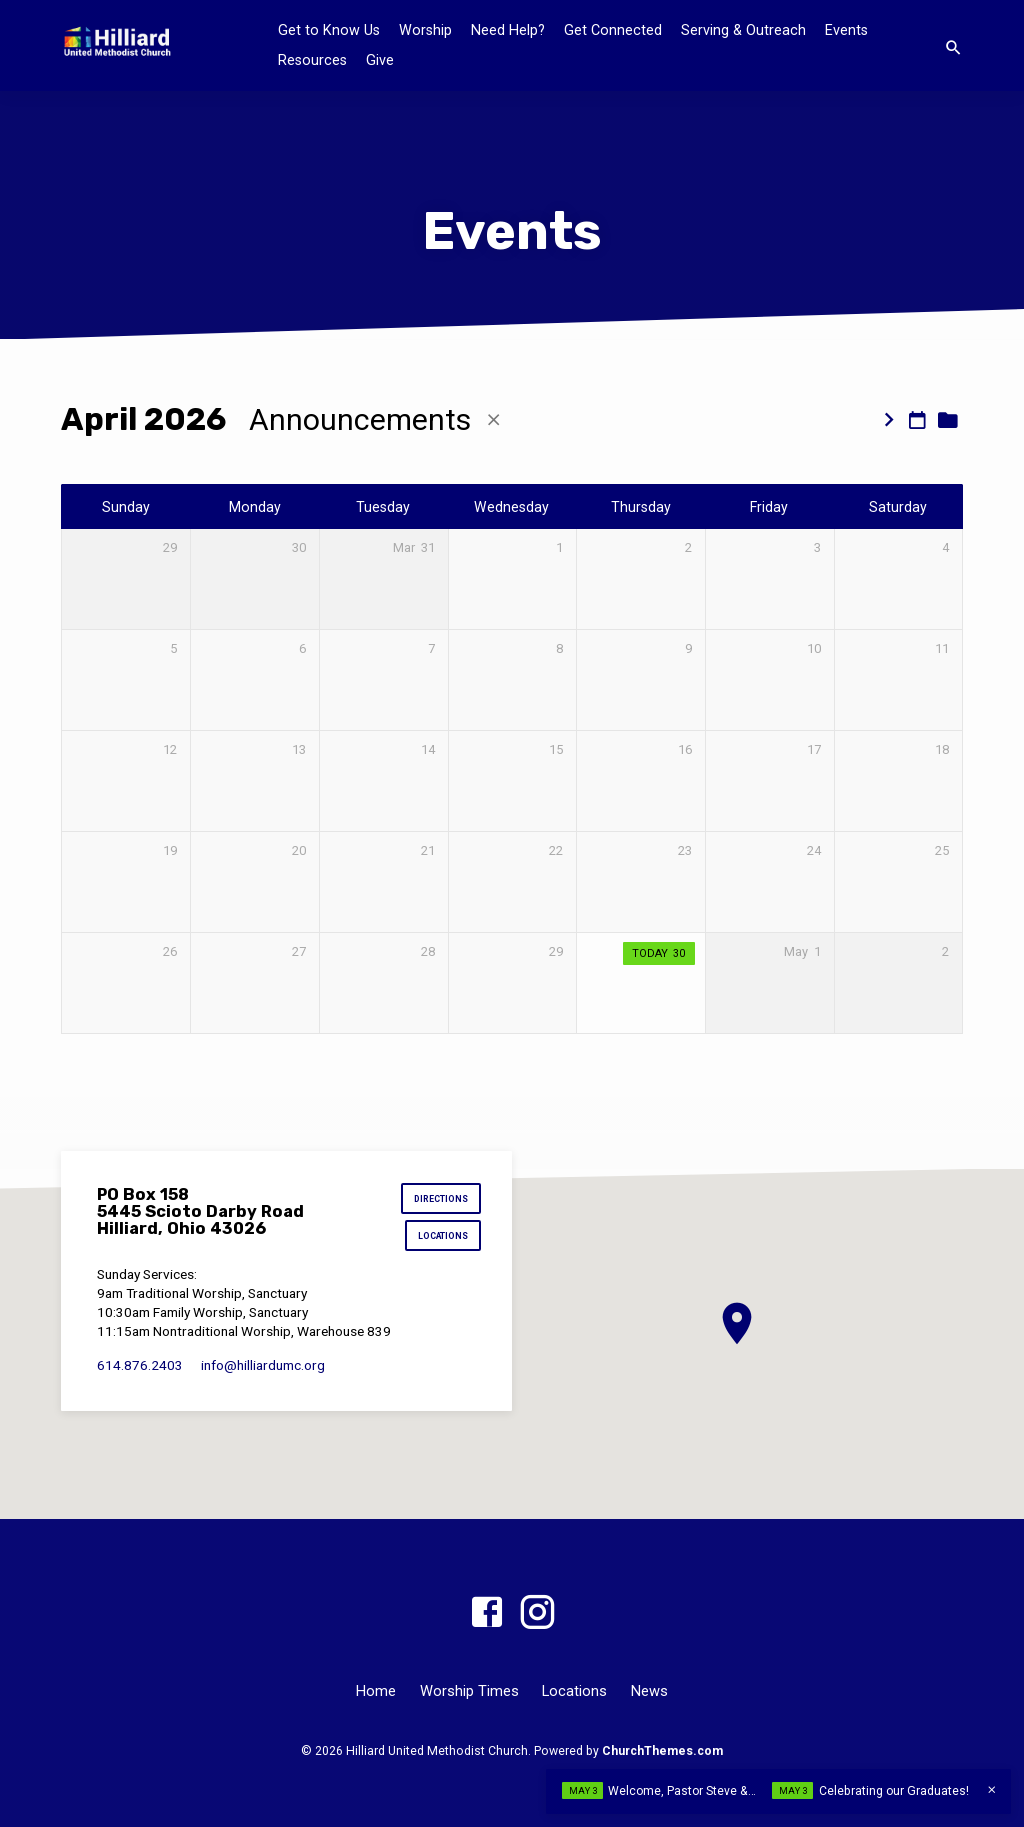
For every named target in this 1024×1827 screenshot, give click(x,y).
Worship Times (469, 1691)
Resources (312, 60)
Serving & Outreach (743, 30)
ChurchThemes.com (662, 1751)
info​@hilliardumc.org (263, 1369)
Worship (425, 30)
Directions (439, 1200)
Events (846, 30)
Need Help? (508, 30)
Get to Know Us (329, 30)
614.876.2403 (140, 1369)
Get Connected (613, 30)
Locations (441, 1239)
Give (380, 60)
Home (376, 1691)
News (649, 1691)
